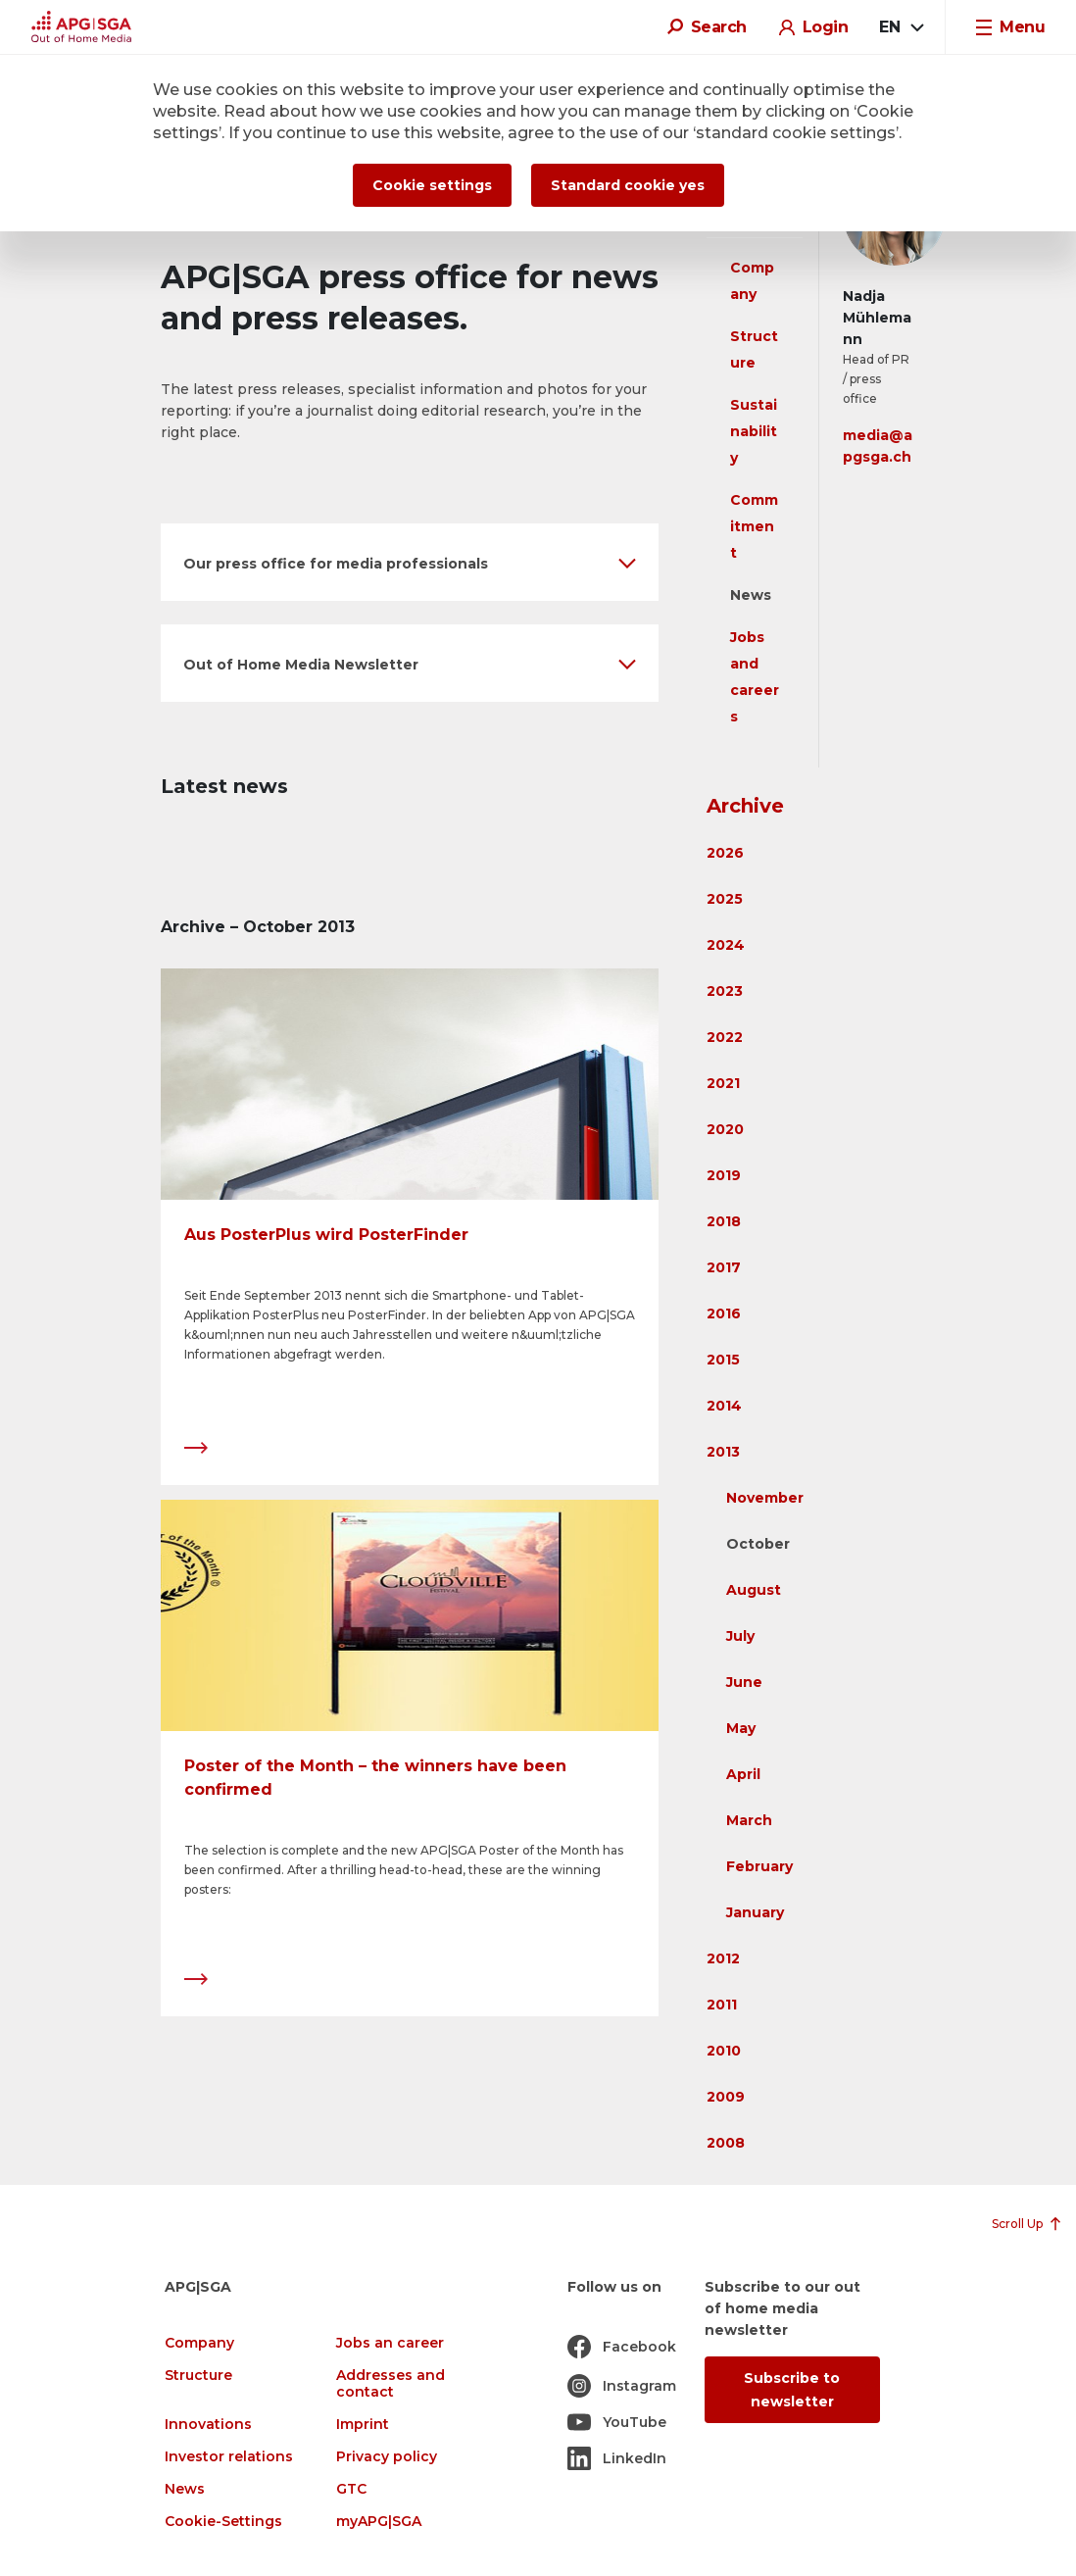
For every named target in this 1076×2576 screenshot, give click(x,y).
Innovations (208, 2424)
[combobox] (900, 27)
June (744, 1682)
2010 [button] (724, 2050)
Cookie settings (432, 185)
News (750, 595)
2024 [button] (726, 945)
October (758, 1544)
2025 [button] (725, 899)
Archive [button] (745, 805)
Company (199, 2343)
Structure (198, 2375)
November (765, 1498)
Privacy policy (386, 2457)
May (741, 1728)
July (740, 1636)
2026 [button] (725, 853)
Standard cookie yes (628, 185)
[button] (410, 562)
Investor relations (229, 2457)
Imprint (362, 2424)
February (759, 1866)
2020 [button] (725, 1129)
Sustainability (753, 431)
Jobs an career (390, 2343)
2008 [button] (726, 2143)
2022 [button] (725, 1037)
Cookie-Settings (223, 2521)
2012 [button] (723, 1958)
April (743, 1774)
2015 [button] (723, 1359)
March (749, 1820)
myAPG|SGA (378, 2521)
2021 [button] (723, 1083)
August (753, 1590)
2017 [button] (724, 1267)
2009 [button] (726, 2096)
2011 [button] (722, 2004)
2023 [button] (725, 991)
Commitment (754, 526)
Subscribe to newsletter (792, 2389)
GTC (351, 2489)
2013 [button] (723, 1452)
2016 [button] (724, 1313)
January (755, 1912)
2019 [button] (724, 1175)
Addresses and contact (390, 2384)
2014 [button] (724, 1405)
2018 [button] (724, 1221)
